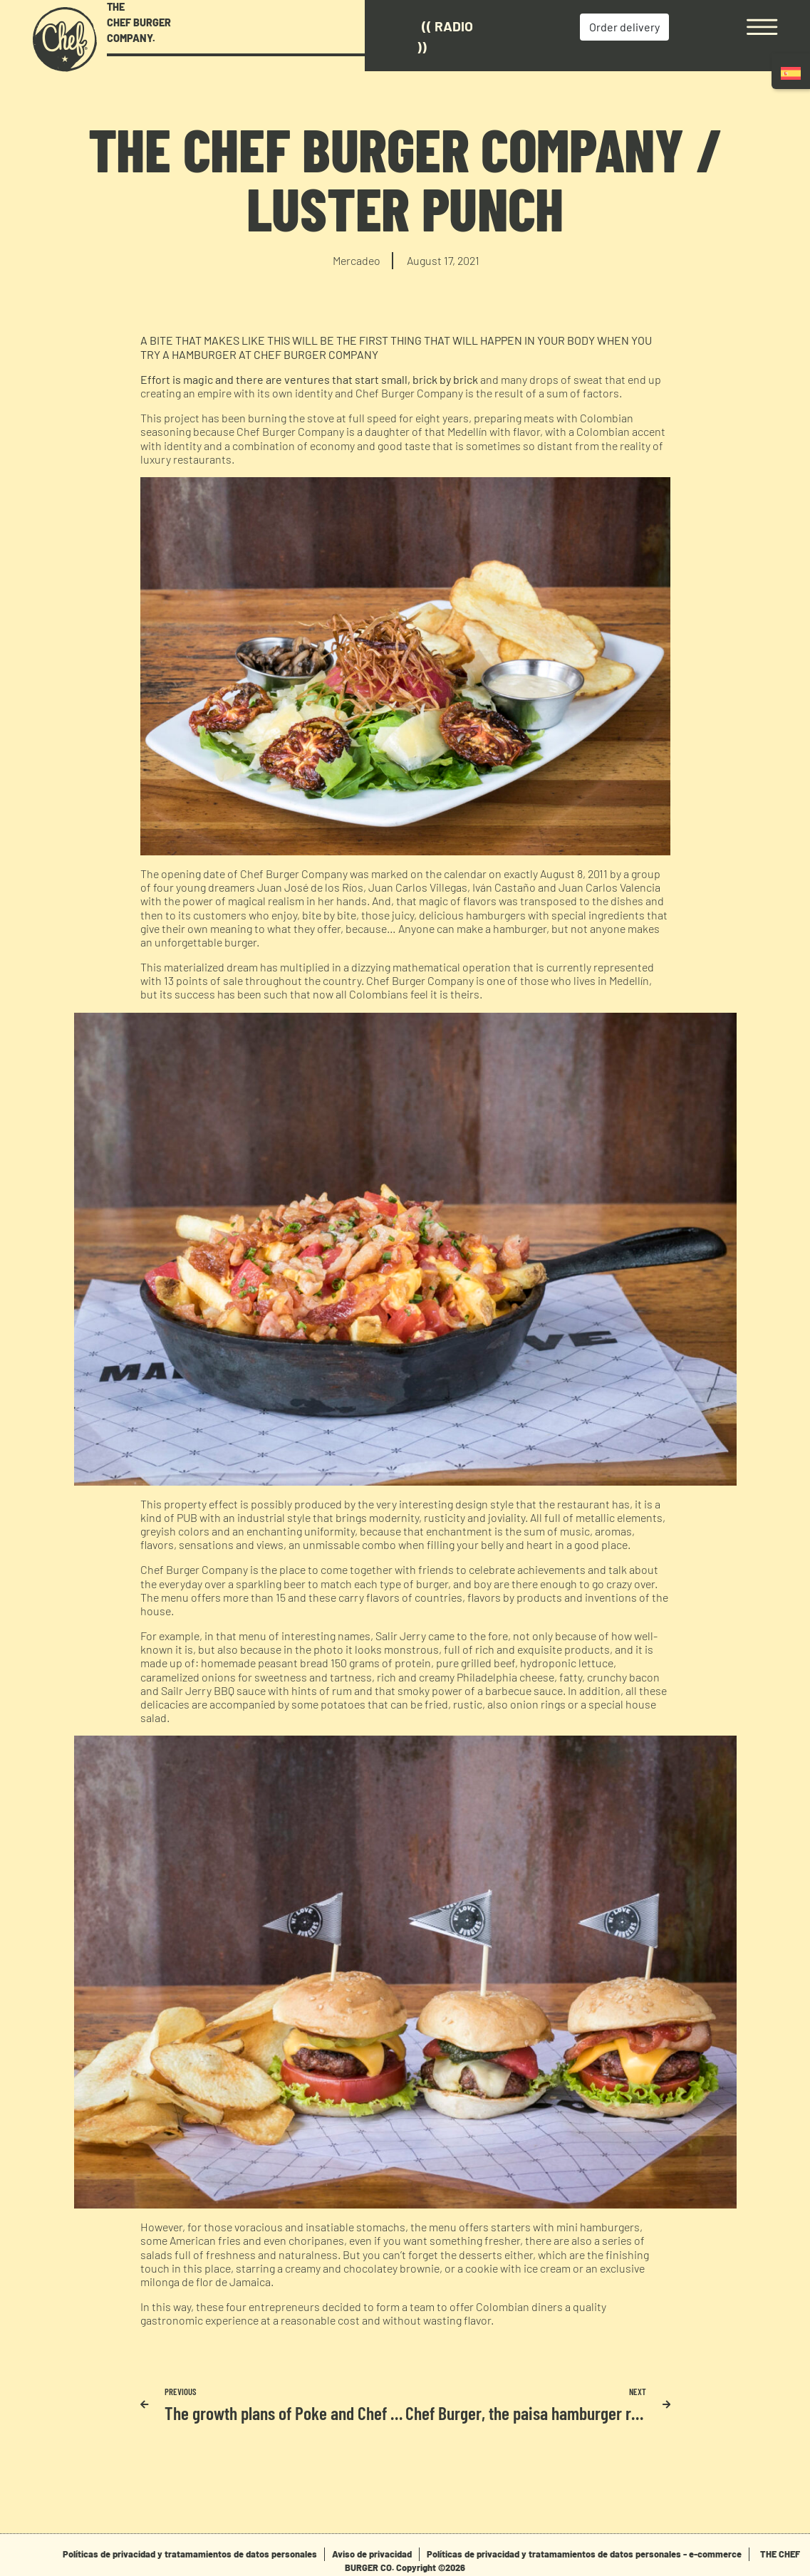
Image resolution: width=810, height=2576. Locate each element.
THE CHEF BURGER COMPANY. (139, 22)
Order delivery (624, 26)
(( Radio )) (445, 36)
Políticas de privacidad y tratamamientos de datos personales (190, 2554)
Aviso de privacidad (372, 2554)
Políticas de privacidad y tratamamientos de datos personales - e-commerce (584, 2554)
